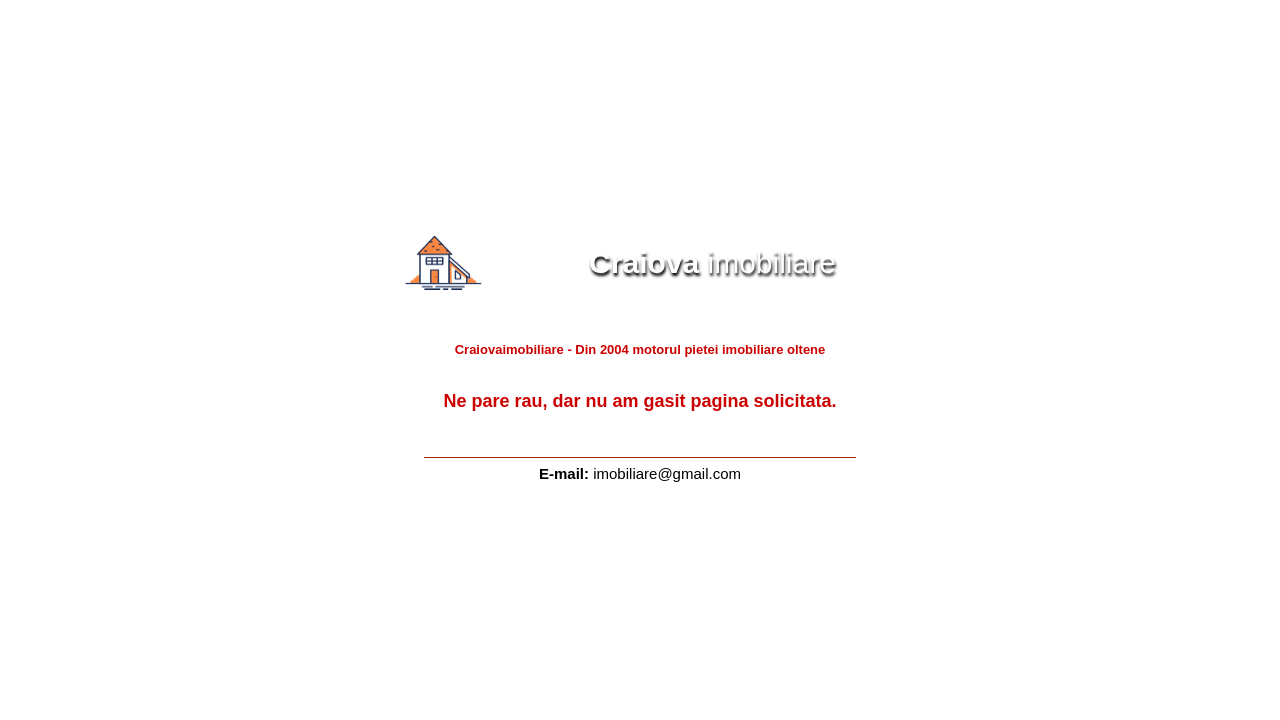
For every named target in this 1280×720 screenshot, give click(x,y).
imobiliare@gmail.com (667, 473)
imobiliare (675, 262)
